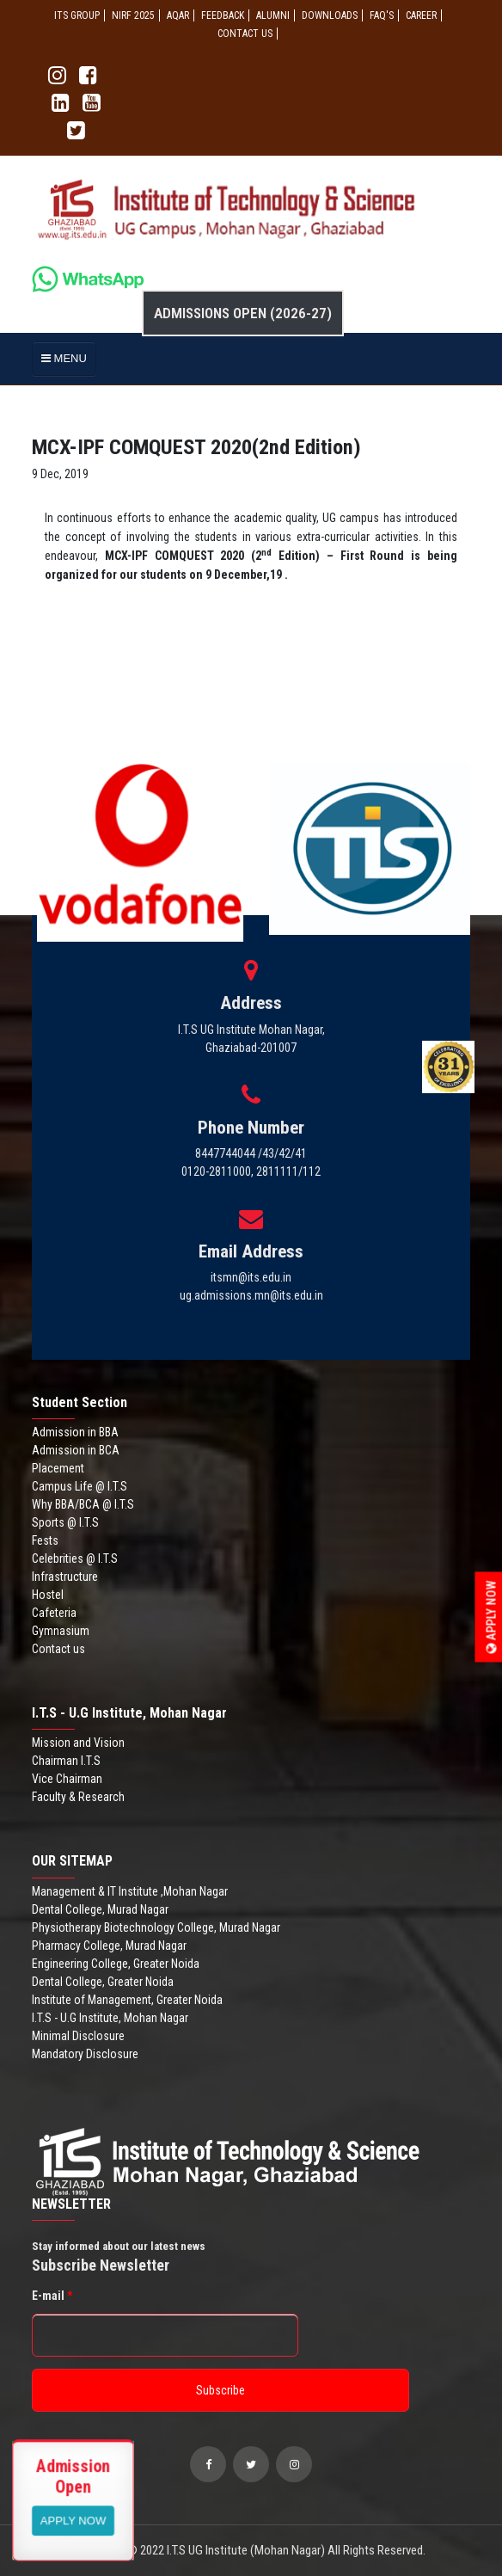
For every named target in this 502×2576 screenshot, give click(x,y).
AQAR (178, 15)
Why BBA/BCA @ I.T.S (83, 1504)
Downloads (330, 15)
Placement (58, 1468)
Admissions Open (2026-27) (243, 313)
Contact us (58, 1649)
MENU (64, 358)
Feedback (222, 15)
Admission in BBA (75, 1432)
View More (73, 2519)
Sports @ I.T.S (65, 1522)
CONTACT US (244, 34)
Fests (45, 1540)
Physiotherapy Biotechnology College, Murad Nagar (156, 1927)
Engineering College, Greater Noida (115, 1963)
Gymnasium (60, 1631)
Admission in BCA (75, 1450)
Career (421, 15)
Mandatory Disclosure (85, 2054)
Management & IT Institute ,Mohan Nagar (130, 1891)
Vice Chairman (67, 1779)
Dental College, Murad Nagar (100, 1909)
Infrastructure (65, 1576)
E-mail (52, 2295)
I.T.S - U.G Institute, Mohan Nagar (110, 2018)
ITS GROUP (77, 15)
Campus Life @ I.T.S (79, 1486)
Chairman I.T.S (66, 1761)
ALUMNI (273, 15)
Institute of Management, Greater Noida (127, 2000)
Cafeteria (54, 1613)
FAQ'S (382, 15)
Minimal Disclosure (78, 2036)
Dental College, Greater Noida (103, 1982)
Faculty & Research (78, 1797)
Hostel (48, 1595)
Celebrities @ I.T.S (75, 1558)
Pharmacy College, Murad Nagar (109, 1945)
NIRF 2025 (133, 15)
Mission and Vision (78, 1742)
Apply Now (492, 1616)
